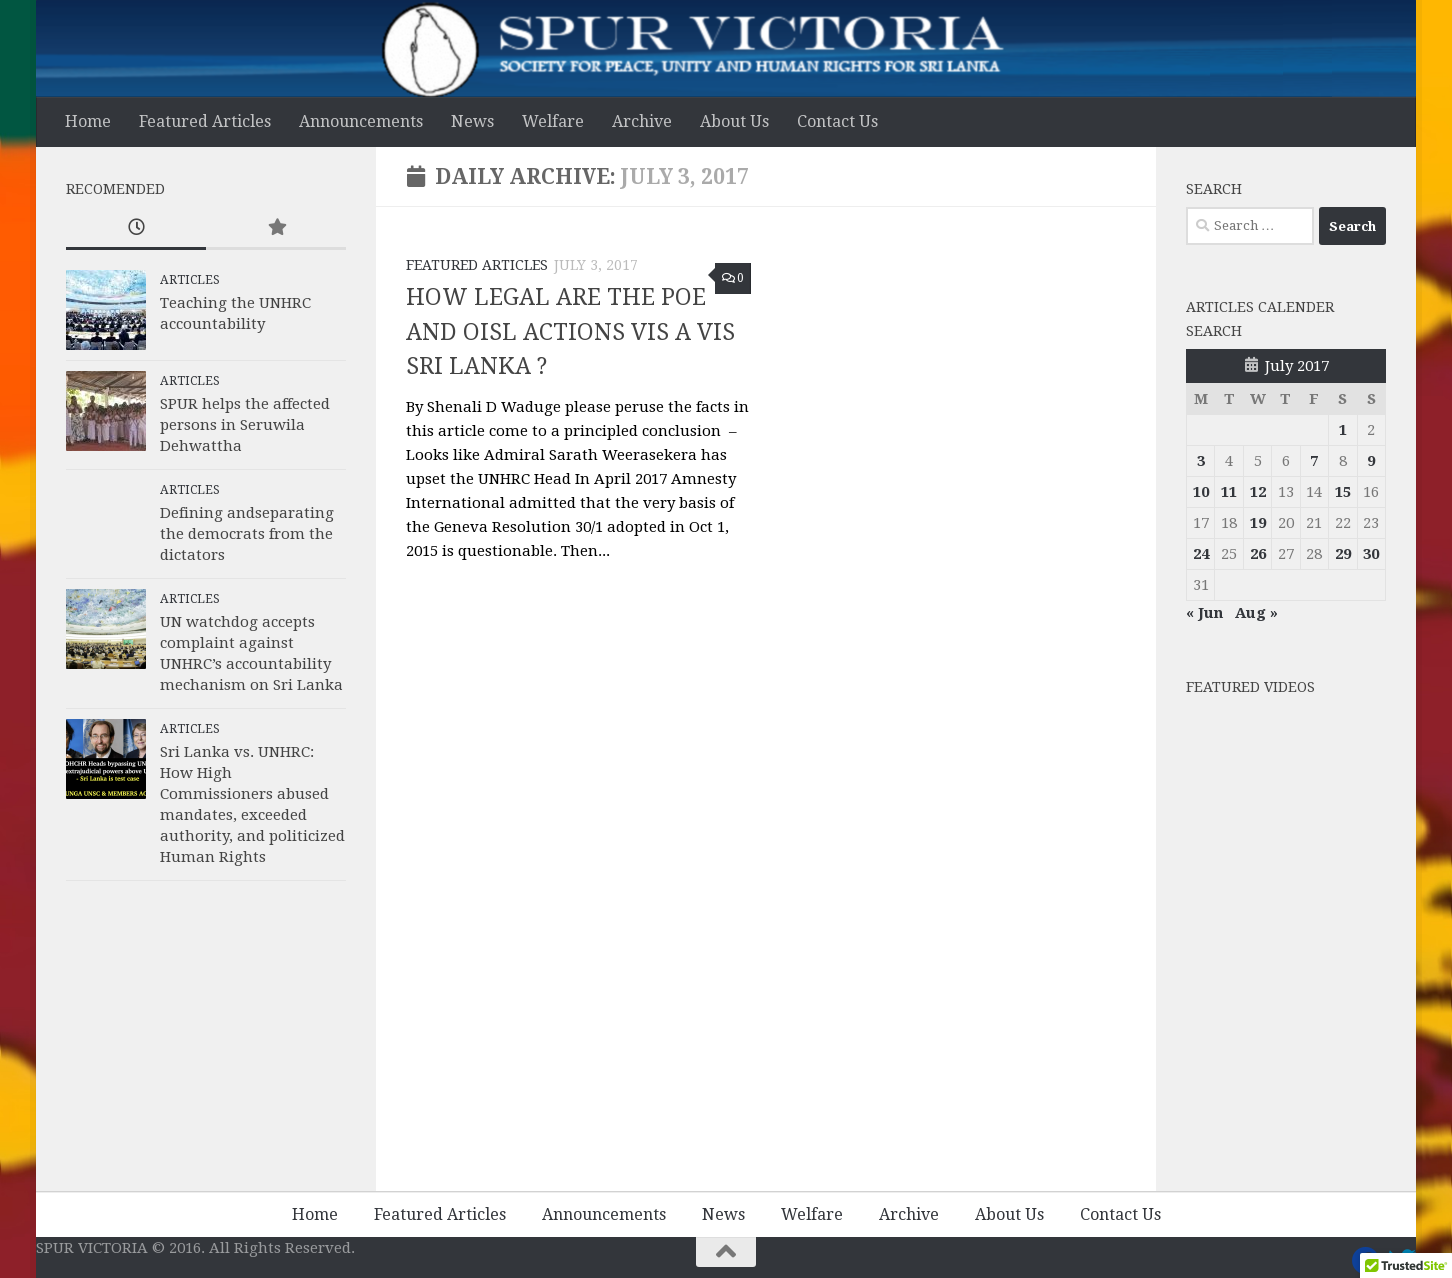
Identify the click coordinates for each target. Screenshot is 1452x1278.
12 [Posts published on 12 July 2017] (1258, 492)
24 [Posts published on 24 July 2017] (1201, 554)
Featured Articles (205, 121)
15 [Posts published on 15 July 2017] (1343, 492)
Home (88, 121)
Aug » (1256, 613)
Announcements (361, 121)
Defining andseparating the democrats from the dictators (247, 534)
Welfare (553, 121)
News (472, 121)
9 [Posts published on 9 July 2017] (1371, 461)
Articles (190, 280)
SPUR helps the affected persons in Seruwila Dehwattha (245, 425)
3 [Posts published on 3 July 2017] (1201, 461)
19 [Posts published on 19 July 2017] (1258, 523)
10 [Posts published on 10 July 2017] (1201, 492)
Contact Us (837, 121)
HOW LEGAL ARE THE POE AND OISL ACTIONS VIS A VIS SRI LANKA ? (570, 332)
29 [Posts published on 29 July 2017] (1343, 554)
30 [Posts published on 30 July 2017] (1371, 554)
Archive (642, 121)
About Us (734, 121)
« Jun (1204, 613)
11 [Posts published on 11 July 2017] (1229, 492)
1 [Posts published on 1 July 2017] (1343, 430)
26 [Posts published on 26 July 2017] (1258, 554)
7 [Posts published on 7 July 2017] (1314, 461)
